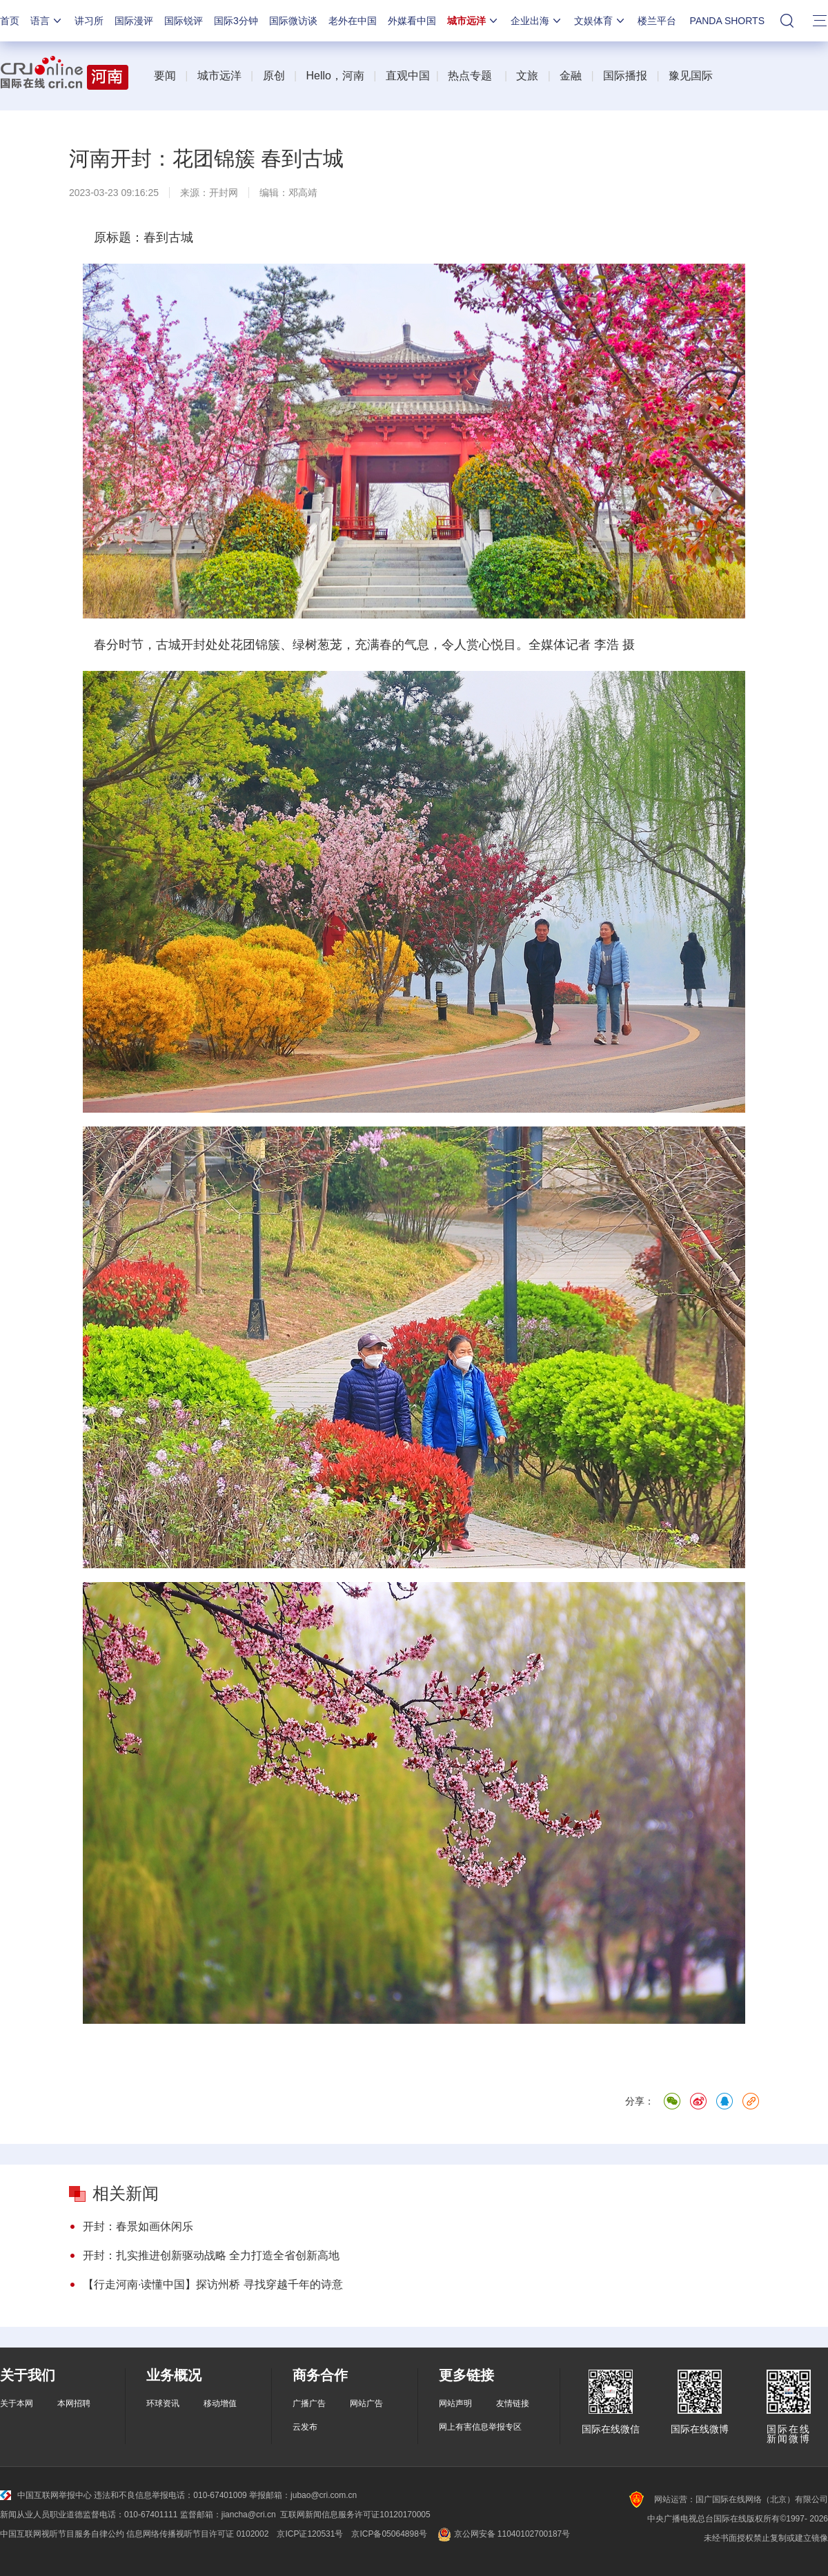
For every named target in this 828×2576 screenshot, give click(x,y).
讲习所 (89, 20)
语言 (46, 20)
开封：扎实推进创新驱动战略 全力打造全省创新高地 (211, 2255)
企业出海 (537, 20)
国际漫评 (134, 20)
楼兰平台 (657, 20)
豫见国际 (691, 75)
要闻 (165, 75)
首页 (9, 20)
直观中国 (408, 75)
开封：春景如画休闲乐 (138, 2226)
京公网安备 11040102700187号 (502, 2534)
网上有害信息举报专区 (480, 2427)
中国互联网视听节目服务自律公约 (62, 2534)
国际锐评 (183, 20)
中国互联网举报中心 (46, 2495)
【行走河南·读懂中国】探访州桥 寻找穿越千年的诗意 (213, 2284)
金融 (571, 75)
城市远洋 (473, 20)
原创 (274, 75)
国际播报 (625, 75)
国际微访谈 (293, 20)
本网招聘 (73, 2403)
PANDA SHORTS (727, 20)
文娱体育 (600, 20)
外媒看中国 (412, 20)
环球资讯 (162, 2403)
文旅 (527, 75)
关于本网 (16, 2403)
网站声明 (455, 2403)
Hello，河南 (335, 75)
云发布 (305, 2427)
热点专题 (470, 75)
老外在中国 (352, 20)
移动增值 (220, 2403)
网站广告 (366, 2403)
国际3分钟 (236, 20)
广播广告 (309, 2403)
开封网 (223, 192)
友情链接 (512, 2403)
